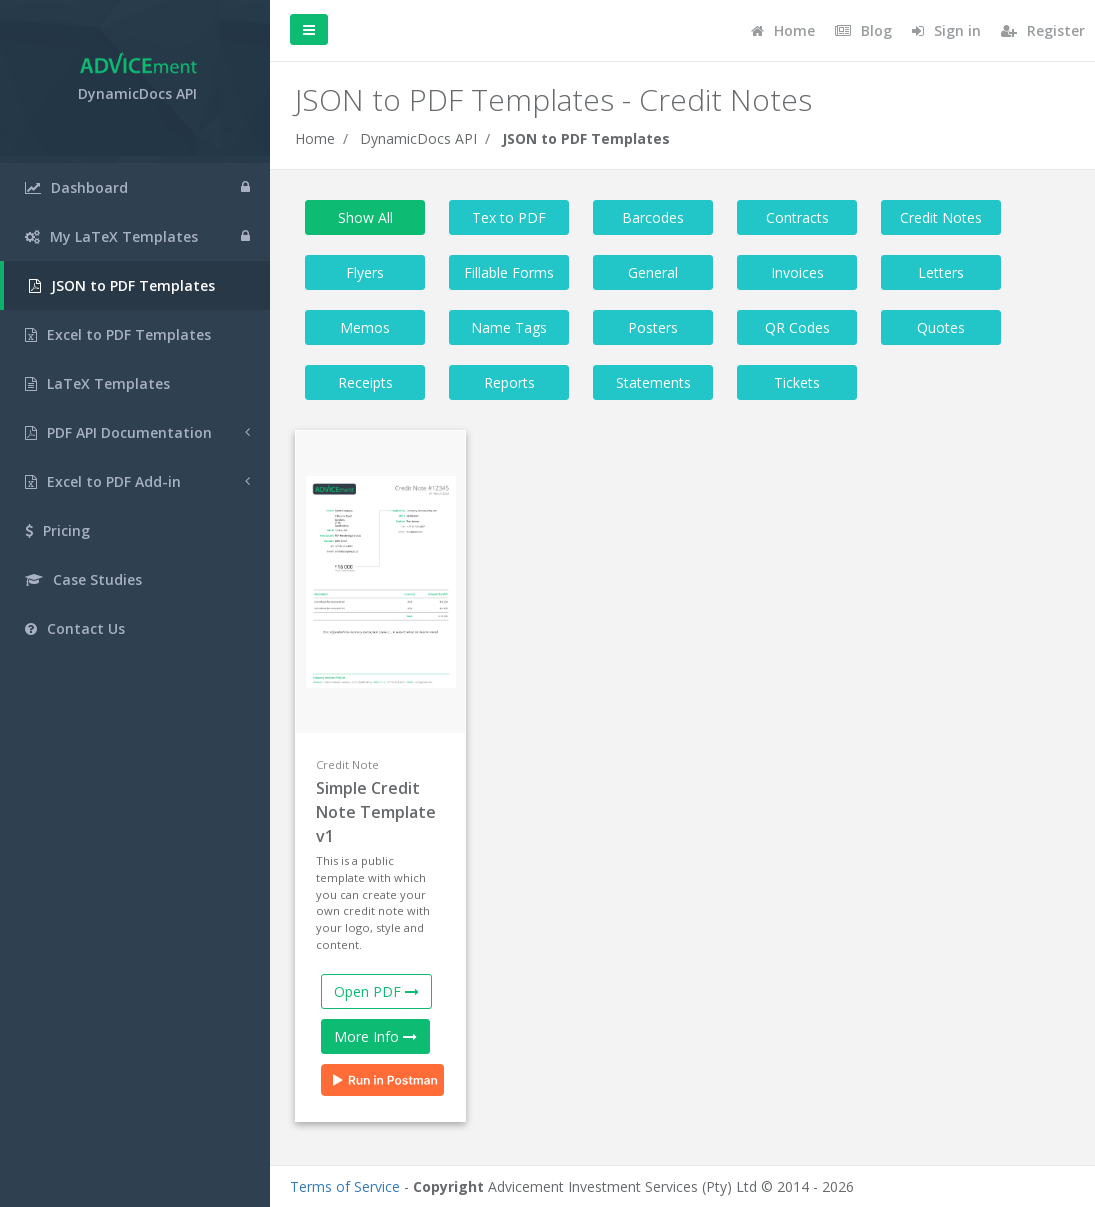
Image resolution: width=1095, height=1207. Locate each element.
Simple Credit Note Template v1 (376, 812)
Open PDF (376, 991)
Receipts (365, 382)
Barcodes (653, 217)
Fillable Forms (509, 272)
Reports (509, 382)
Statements (653, 382)
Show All (365, 217)
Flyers (365, 272)
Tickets (797, 382)
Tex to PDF (509, 217)
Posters (653, 327)
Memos (365, 327)
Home (315, 138)
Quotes (941, 327)
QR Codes (797, 327)
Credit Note (347, 764)
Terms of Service (345, 1186)
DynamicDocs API (418, 138)
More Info (375, 1036)
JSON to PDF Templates (586, 138)
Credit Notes (941, 217)
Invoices (797, 272)
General (653, 272)
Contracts (797, 217)
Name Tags (509, 327)
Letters (941, 272)
